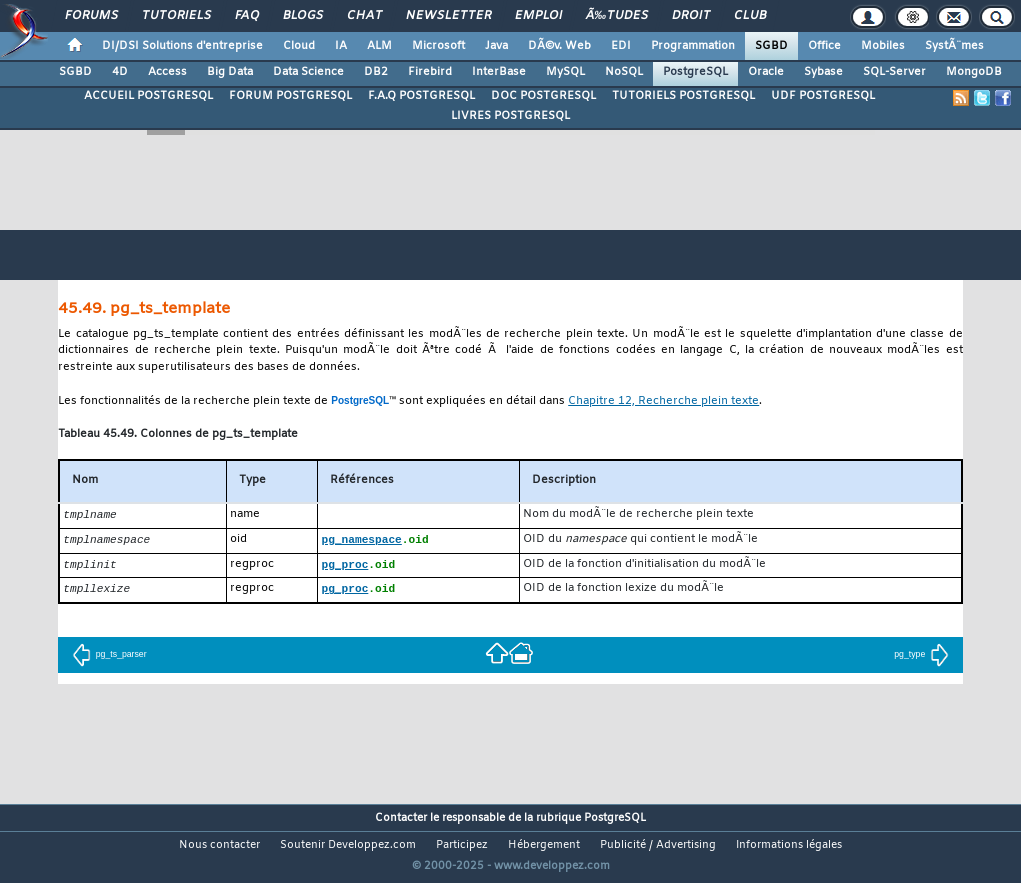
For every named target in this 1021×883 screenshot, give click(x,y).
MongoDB (974, 72)
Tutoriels (176, 16)
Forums (91, 16)
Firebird (430, 72)
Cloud (299, 46)
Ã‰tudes (617, 16)
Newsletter (448, 16)
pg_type (921, 658)
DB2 (376, 72)
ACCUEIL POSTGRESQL (148, 96)
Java (496, 46)
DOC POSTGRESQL (543, 96)
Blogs (303, 16)
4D (120, 72)
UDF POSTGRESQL (823, 96)
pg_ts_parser (109, 658)
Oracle (766, 72)
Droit (691, 16)
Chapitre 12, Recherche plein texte (663, 401)
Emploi (538, 16)
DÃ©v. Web (559, 46)
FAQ (247, 16)
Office (824, 46)
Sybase (823, 72)
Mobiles (883, 46)
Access (167, 72)
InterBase (499, 72)
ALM (379, 46)
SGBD (771, 46)
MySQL (565, 72)
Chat (364, 16)
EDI (621, 46)
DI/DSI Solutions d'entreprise (182, 46)
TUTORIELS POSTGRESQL (683, 96)
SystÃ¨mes (954, 46)
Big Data (230, 72)
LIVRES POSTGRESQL (510, 116)
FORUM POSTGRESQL (290, 96)
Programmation (693, 46)
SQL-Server (894, 72)
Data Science (308, 72)
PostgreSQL (695, 72)
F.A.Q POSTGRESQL (421, 96)
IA (341, 46)
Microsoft (438, 46)
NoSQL (624, 72)
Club (750, 16)
